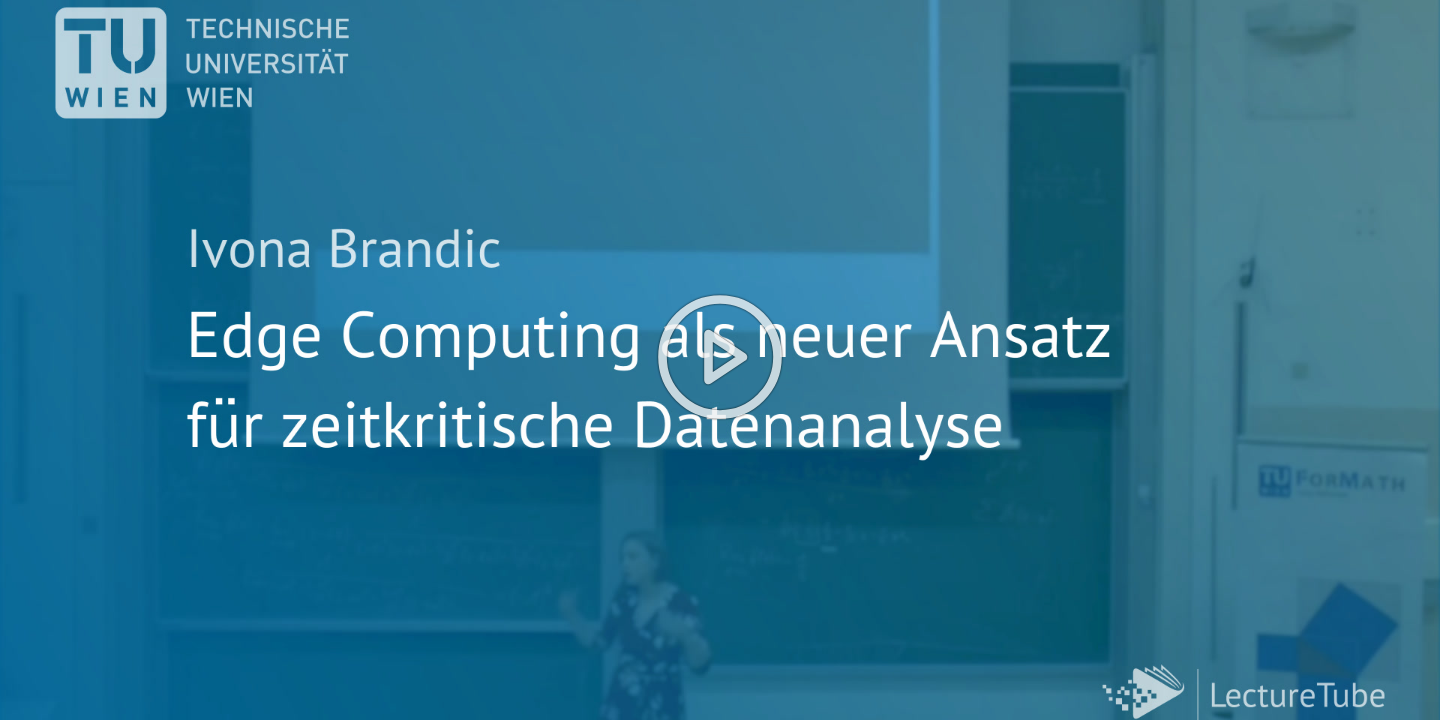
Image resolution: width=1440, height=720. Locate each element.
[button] (720, 360)
